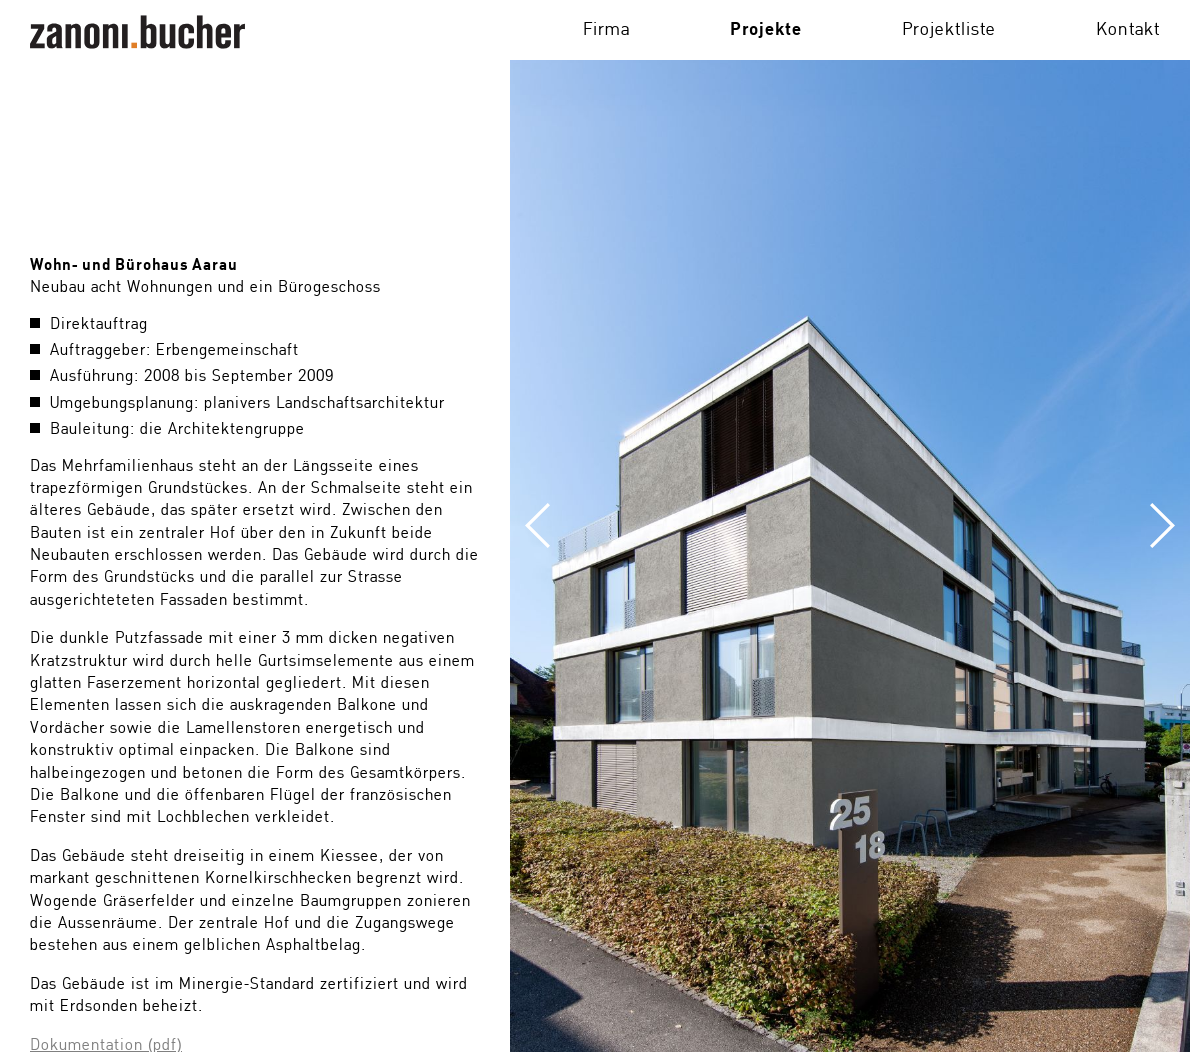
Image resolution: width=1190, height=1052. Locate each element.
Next (1075, 526)
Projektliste (949, 30)
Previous (625, 526)
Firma (606, 30)
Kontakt (1128, 30)
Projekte (766, 30)
